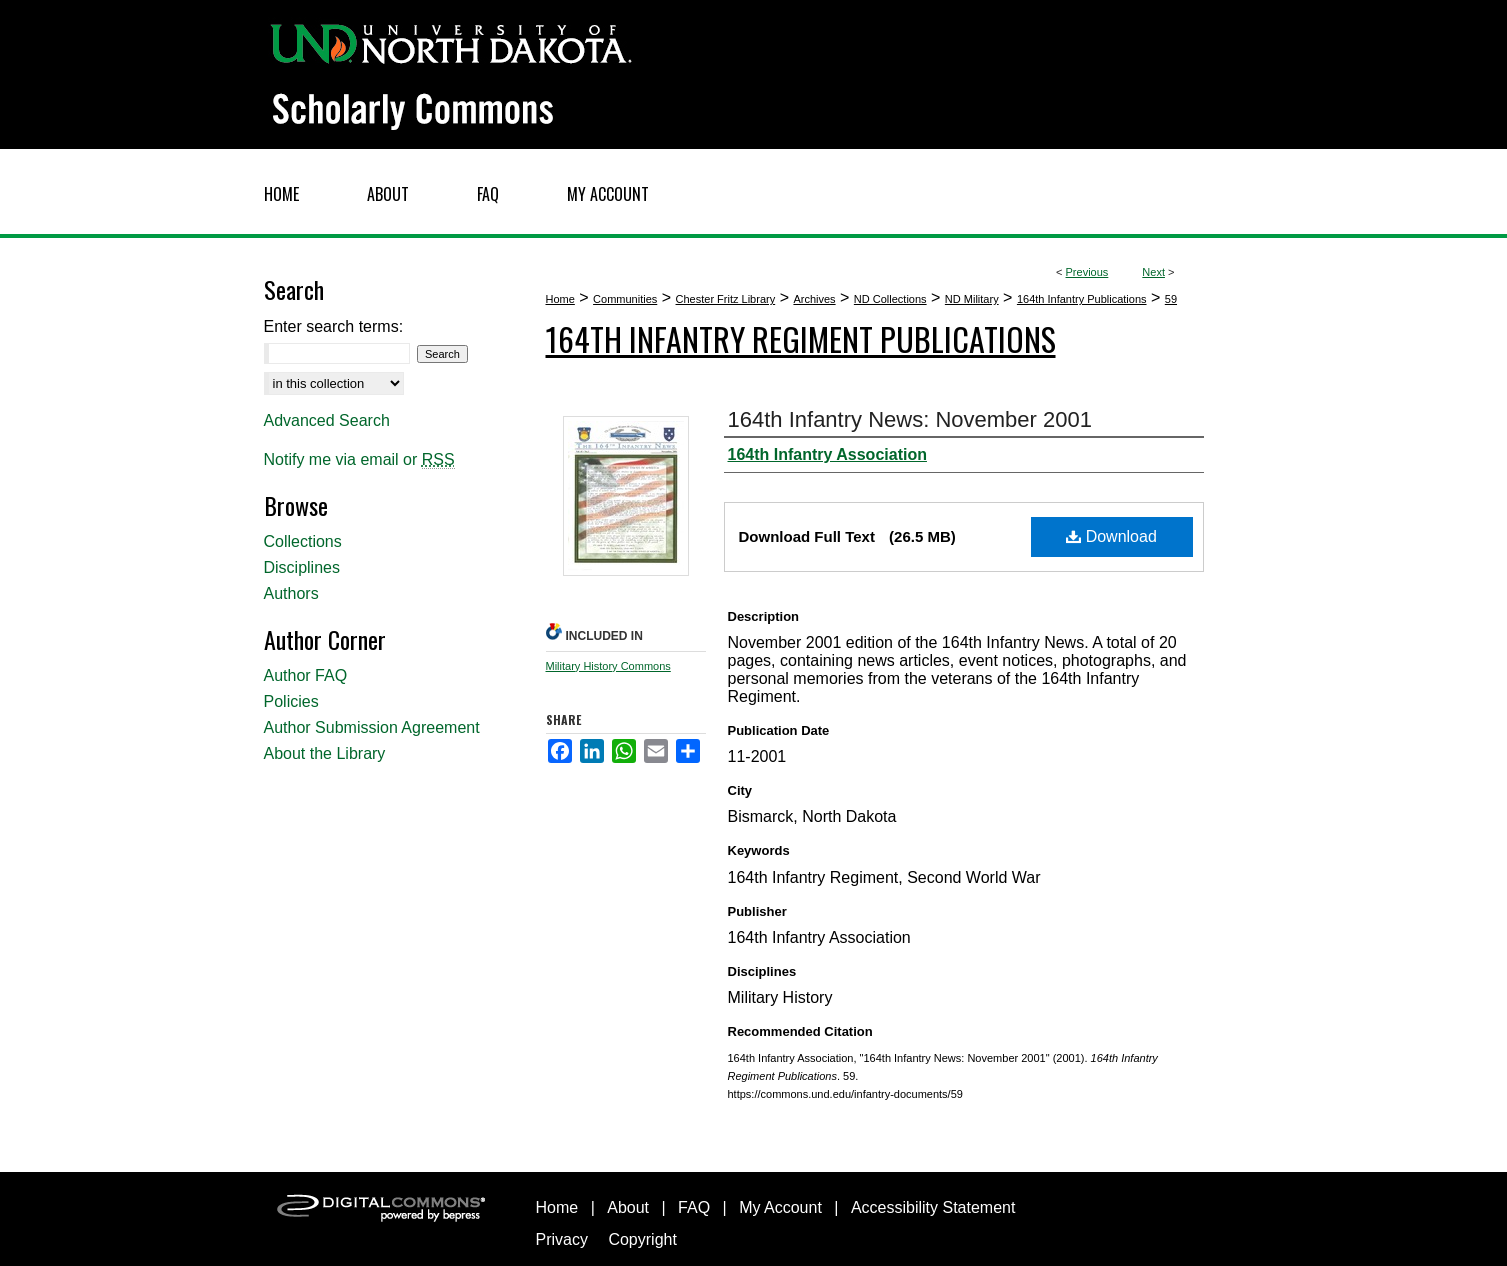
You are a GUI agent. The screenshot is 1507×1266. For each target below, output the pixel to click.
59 (1171, 299)
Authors (291, 593)
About (628, 1207)
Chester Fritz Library (726, 299)
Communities (625, 299)
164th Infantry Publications (1082, 299)
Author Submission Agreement (372, 727)
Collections (303, 541)
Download (1111, 536)
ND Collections (890, 299)
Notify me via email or (359, 460)
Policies (291, 701)
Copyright (642, 1239)
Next (1153, 272)
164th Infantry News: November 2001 (910, 419)
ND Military (972, 299)
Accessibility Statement (933, 1207)
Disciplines (302, 567)
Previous (1087, 272)
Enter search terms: (334, 326)
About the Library (325, 753)
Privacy (562, 1239)
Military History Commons (608, 666)
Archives (814, 299)
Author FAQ (306, 675)
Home (560, 299)
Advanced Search (327, 420)
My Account (780, 1207)
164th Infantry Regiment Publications (801, 338)
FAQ (694, 1207)
